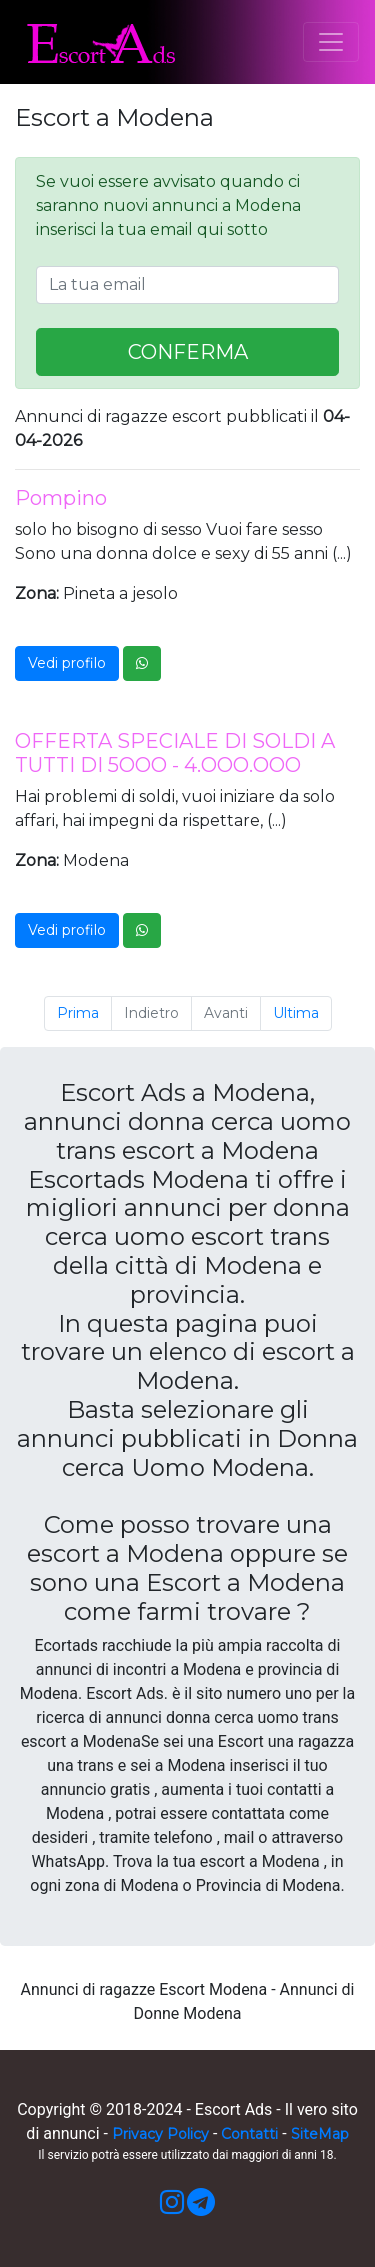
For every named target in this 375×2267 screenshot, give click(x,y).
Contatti (249, 2134)
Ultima (296, 1013)
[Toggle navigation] (331, 42)
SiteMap (320, 2134)
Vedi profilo (67, 663)
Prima (78, 1013)
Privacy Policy (160, 2134)
